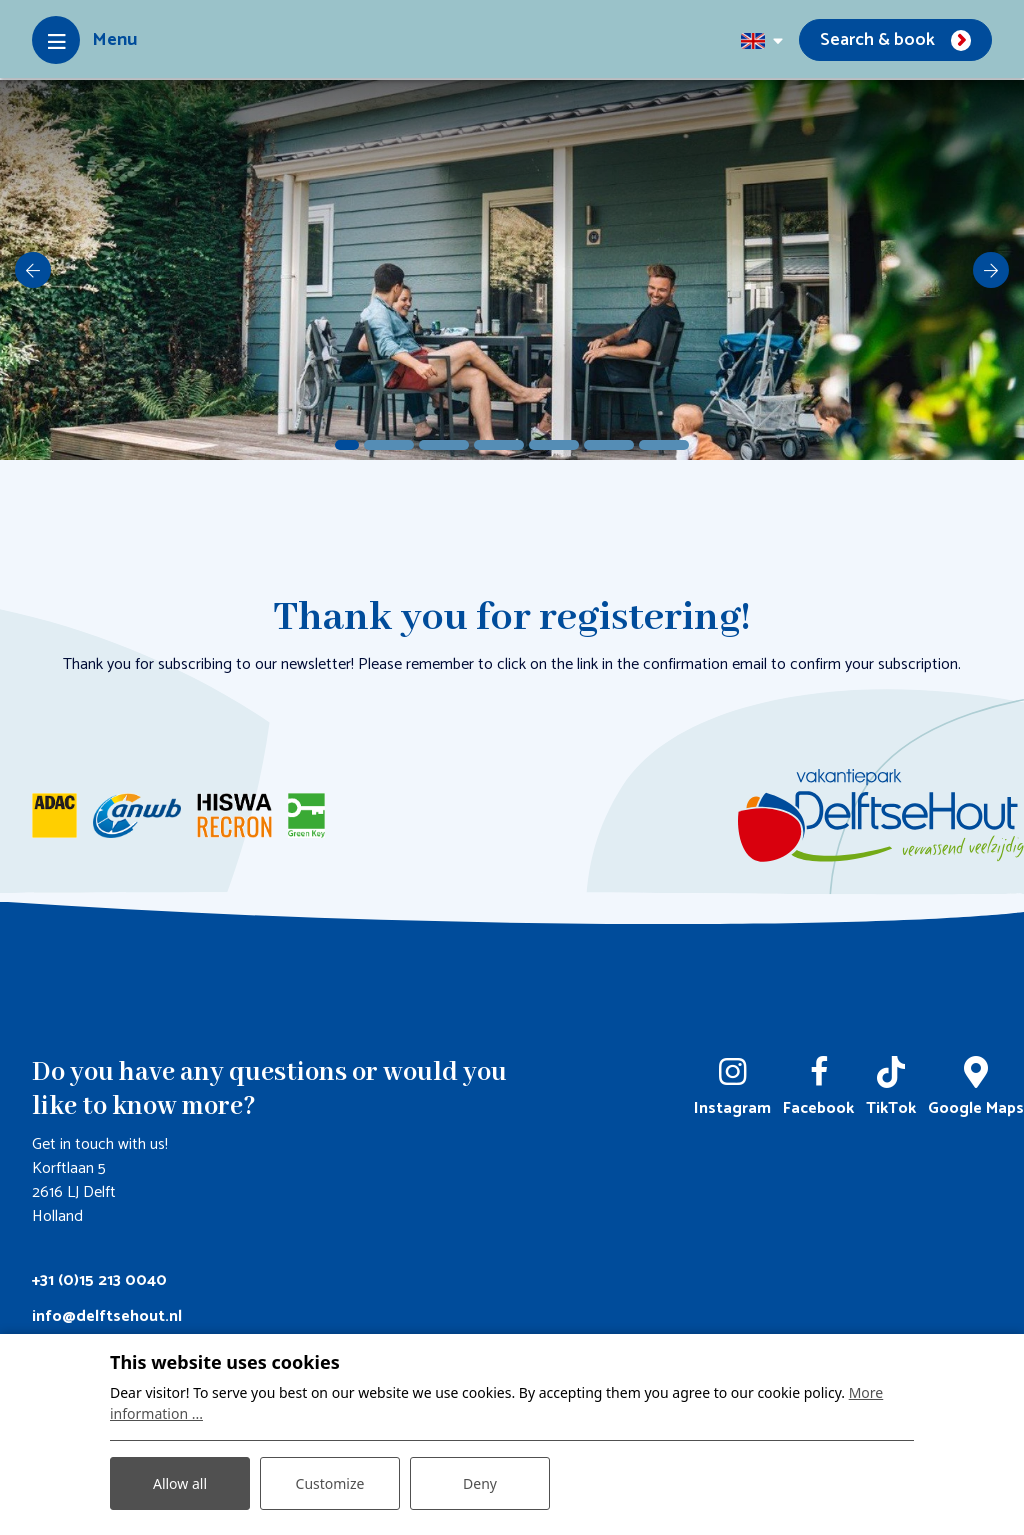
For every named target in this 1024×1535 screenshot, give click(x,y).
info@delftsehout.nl (107, 1316)
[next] (991, 270)
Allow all (180, 1483)
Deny (480, 1483)
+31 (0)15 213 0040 (99, 1280)
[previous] (33, 270)
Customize (330, 1483)
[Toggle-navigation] (84, 40)
